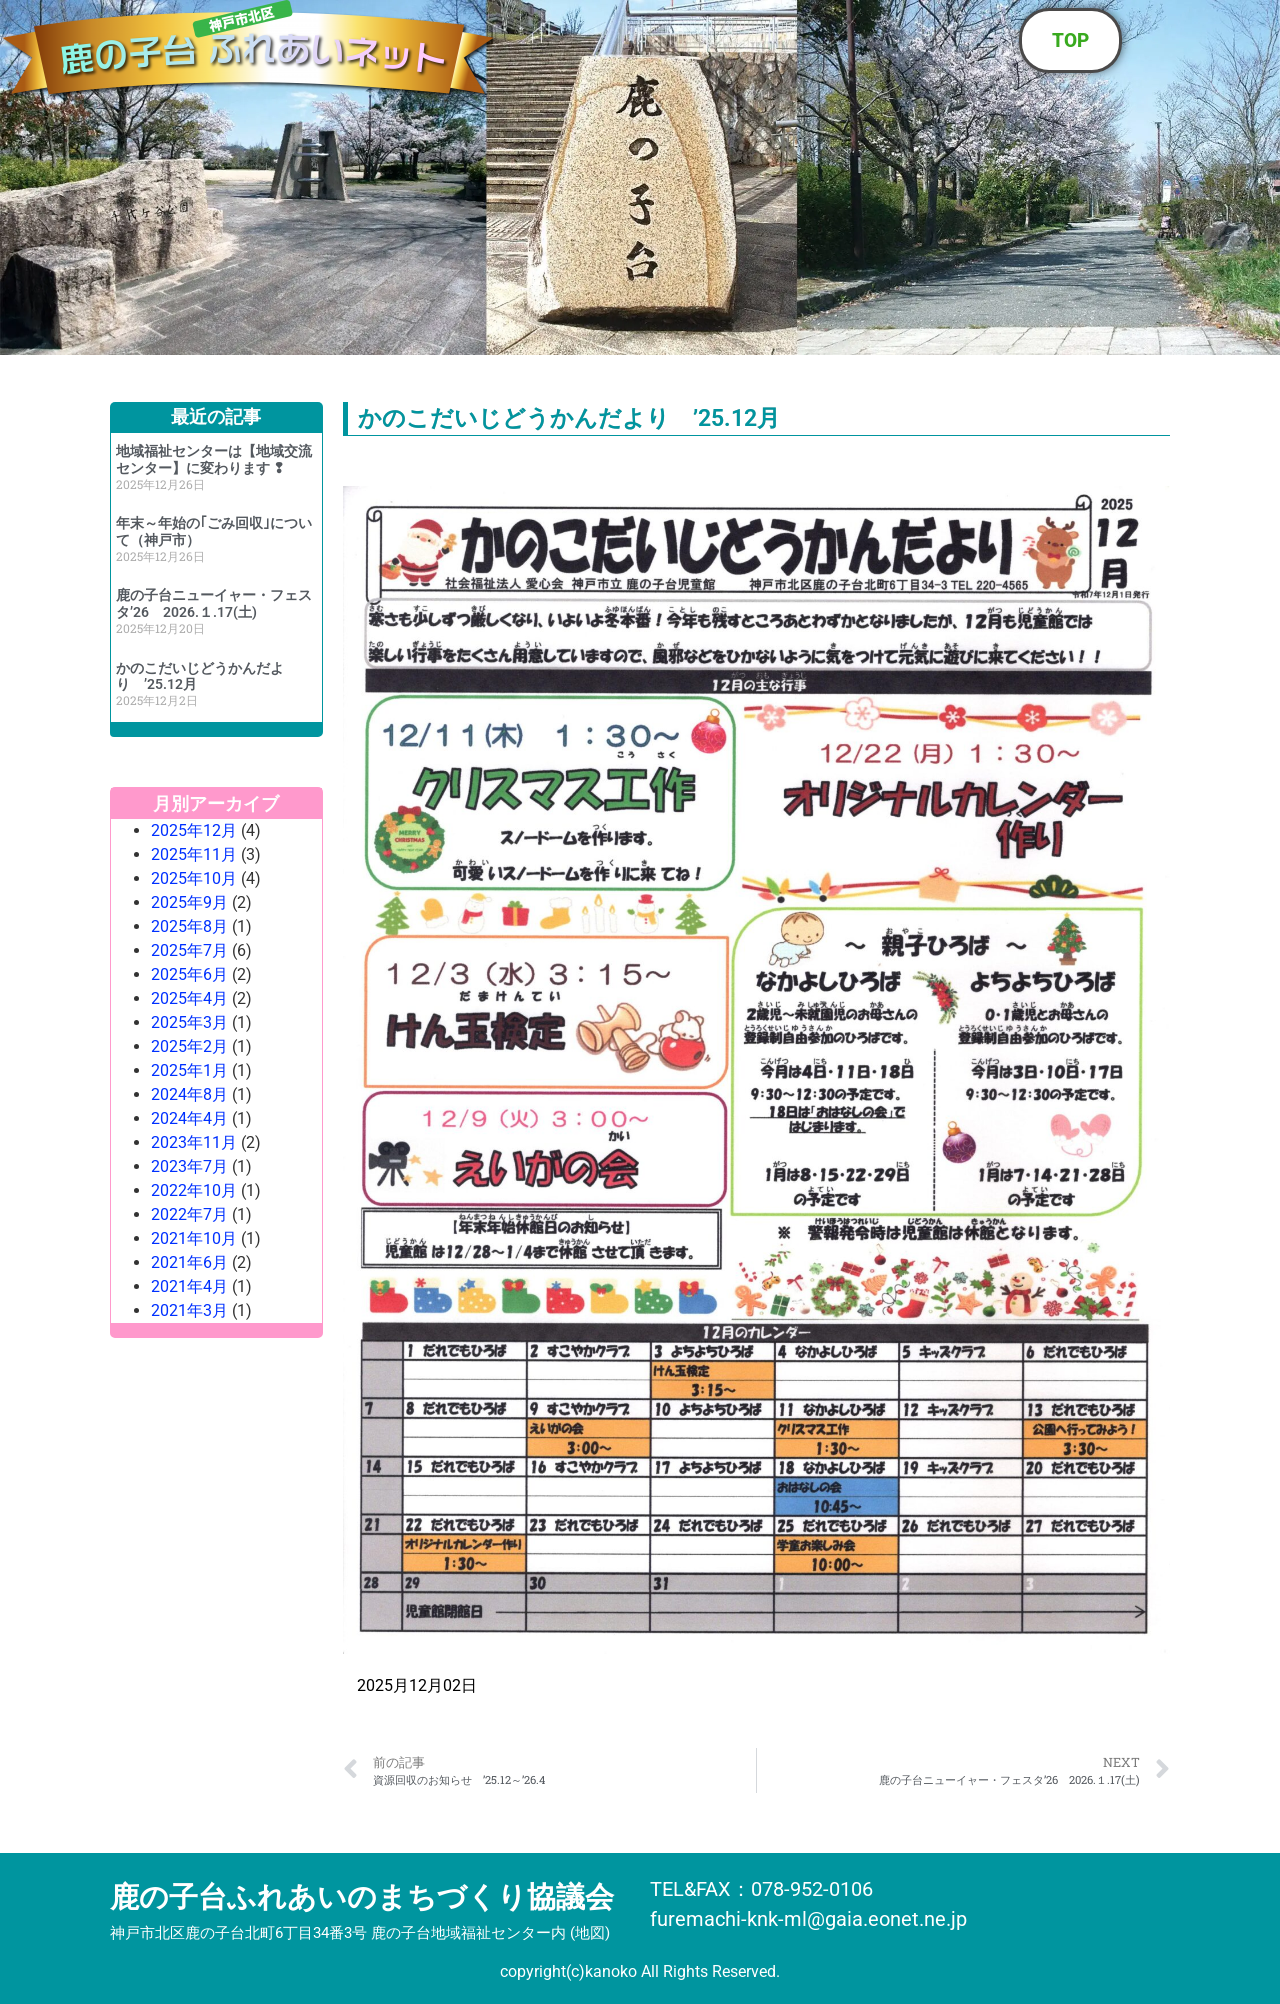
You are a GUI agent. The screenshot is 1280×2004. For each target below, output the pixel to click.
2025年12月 (194, 830)
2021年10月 (194, 1238)
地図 (590, 1933)
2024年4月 (189, 1118)
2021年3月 (189, 1310)
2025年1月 (189, 1070)
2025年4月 (189, 998)
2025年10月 (194, 878)
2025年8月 (189, 926)
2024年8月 (189, 1094)
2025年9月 (189, 902)
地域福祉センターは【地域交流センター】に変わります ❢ (214, 459)
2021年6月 (189, 1262)
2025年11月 (194, 854)
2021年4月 (189, 1286)
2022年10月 (194, 1190)
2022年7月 (189, 1214)
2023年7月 (189, 1166)
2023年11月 (194, 1142)
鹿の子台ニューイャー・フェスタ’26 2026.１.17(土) (214, 603)
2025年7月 (189, 950)
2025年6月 (189, 974)
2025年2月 (189, 1046)
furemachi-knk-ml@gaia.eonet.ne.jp (808, 1919)
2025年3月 (189, 1022)
